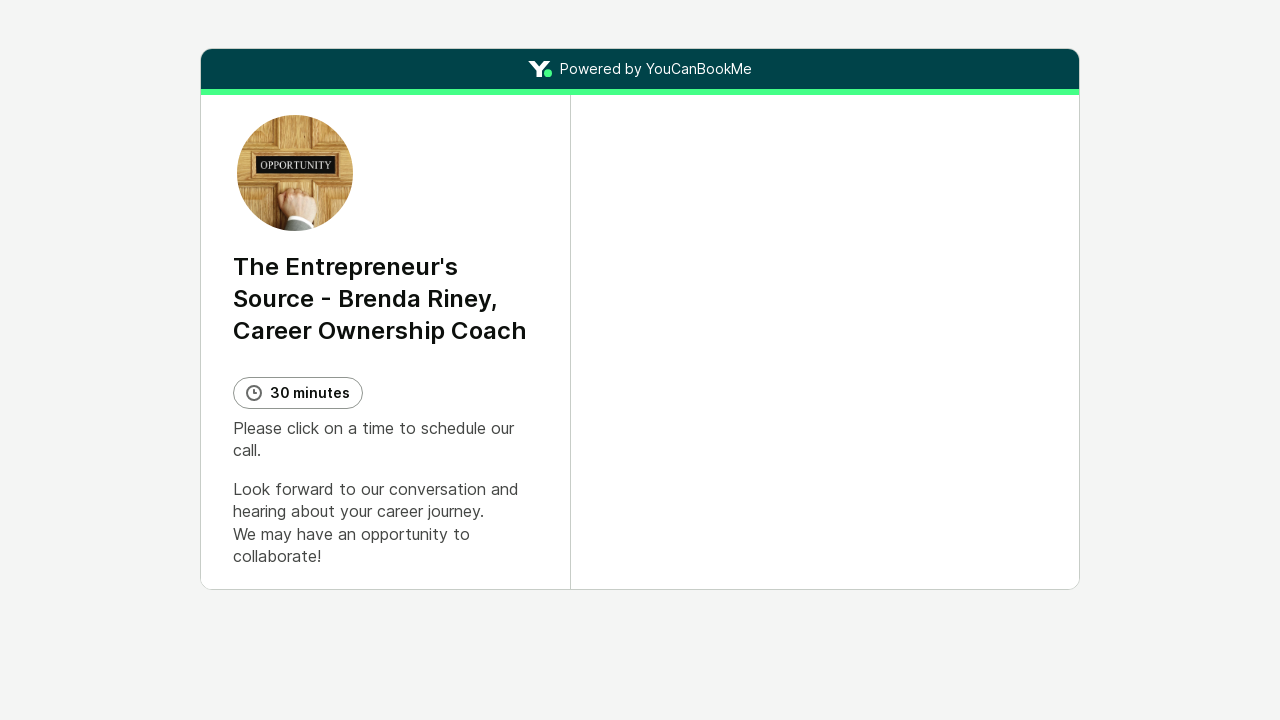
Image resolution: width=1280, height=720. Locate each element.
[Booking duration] (298, 393)
